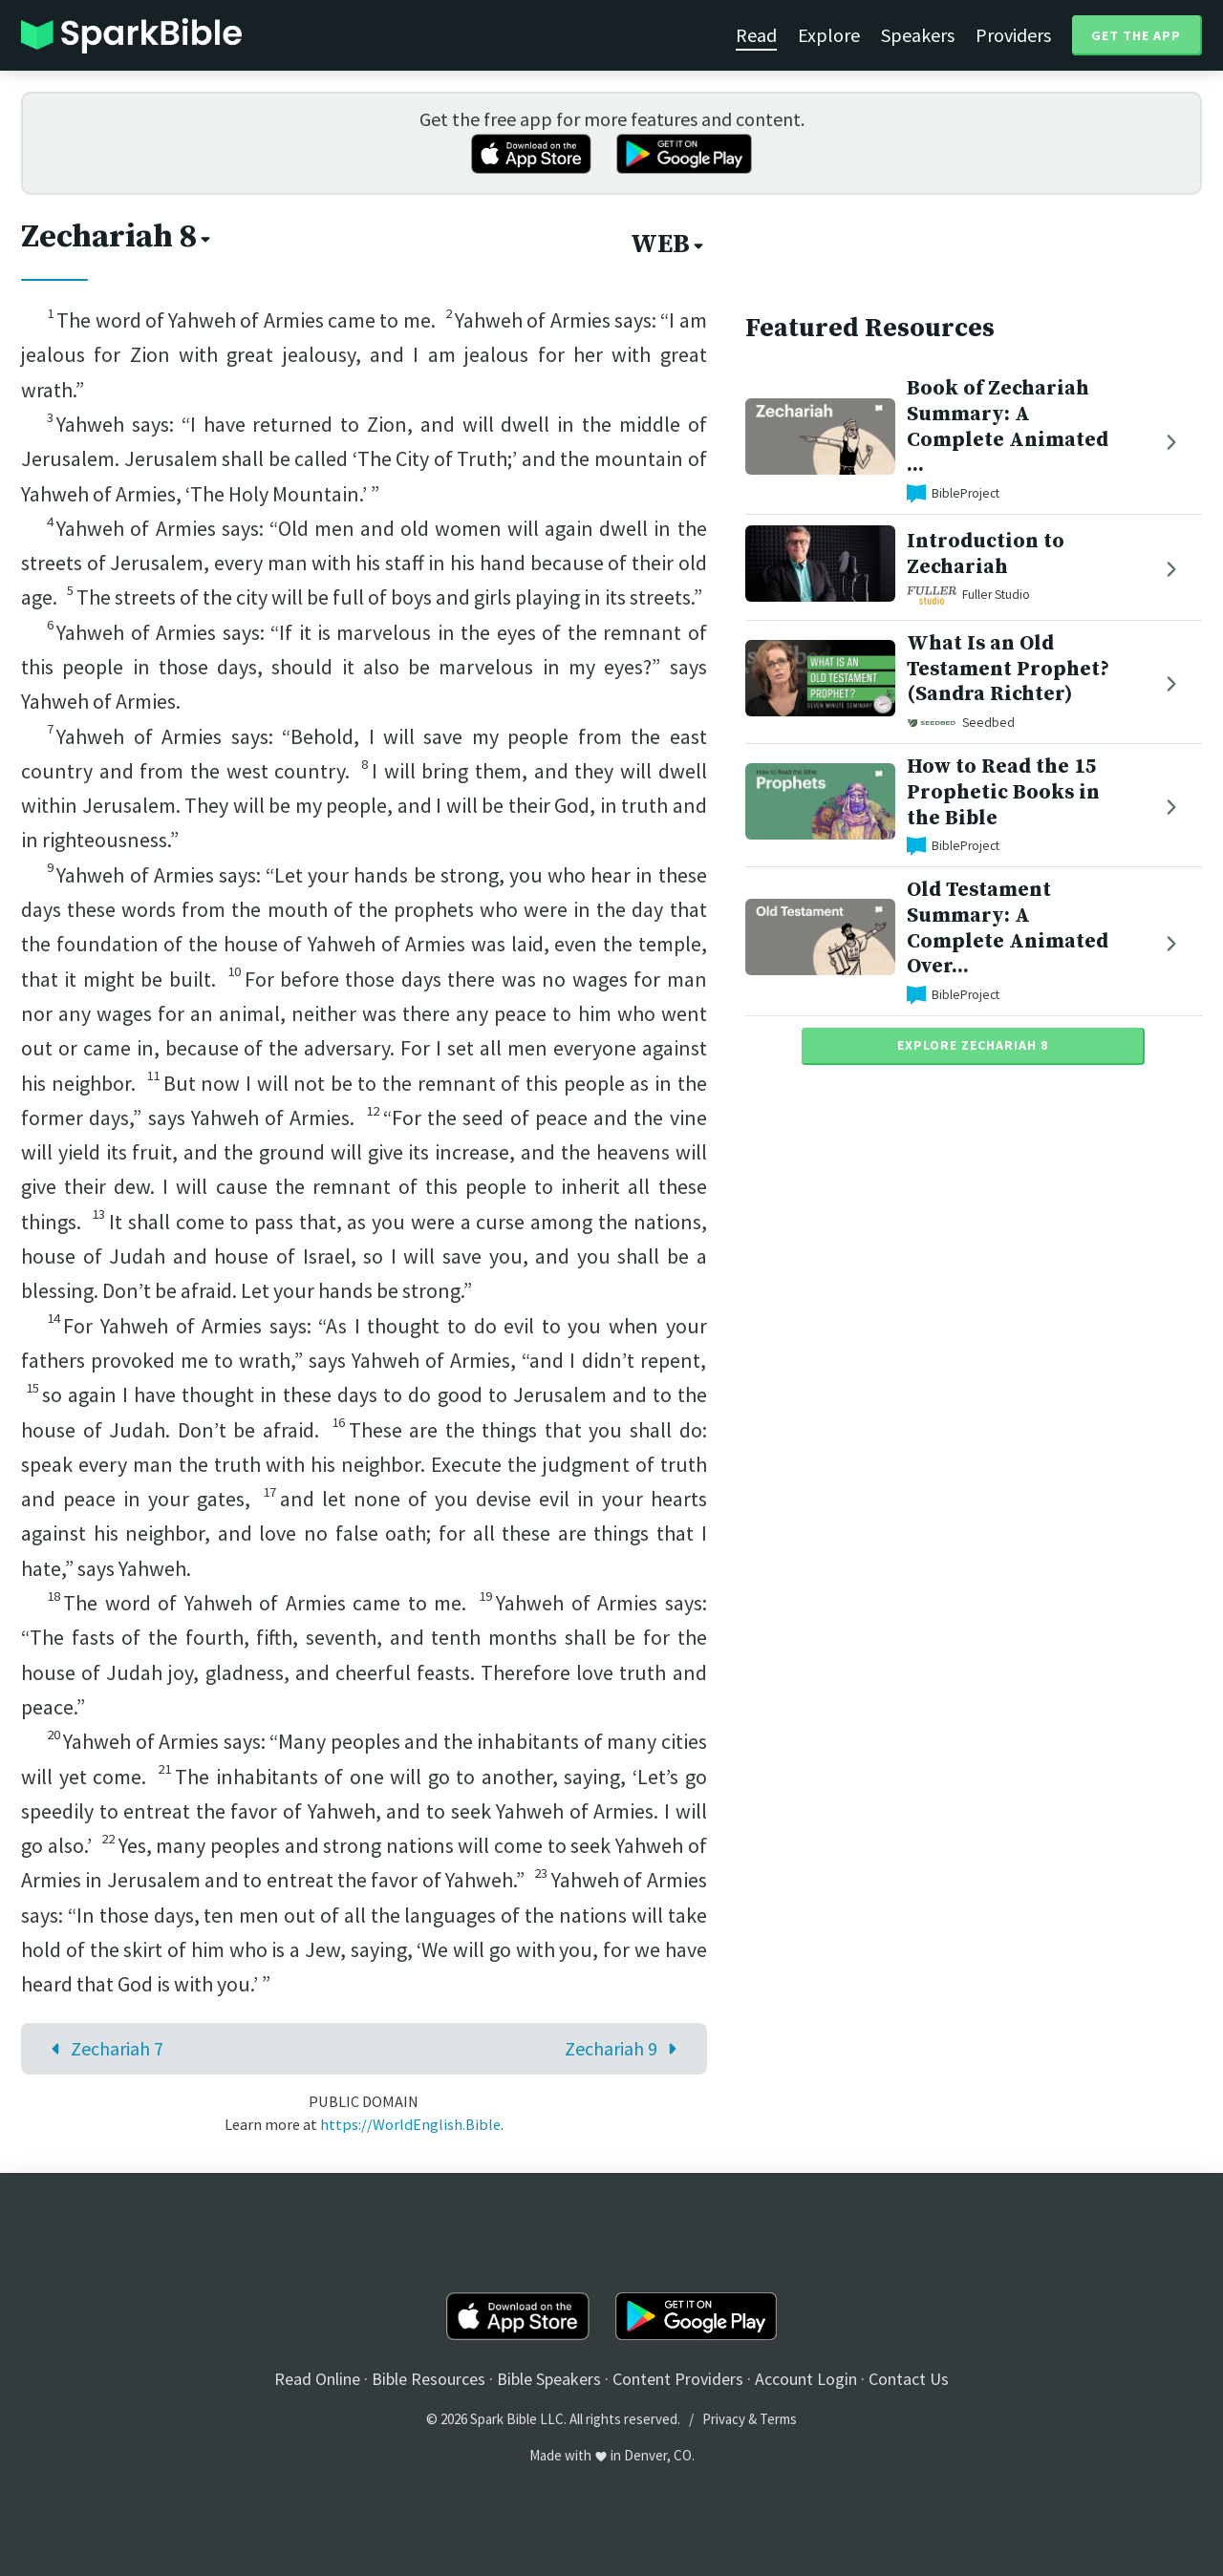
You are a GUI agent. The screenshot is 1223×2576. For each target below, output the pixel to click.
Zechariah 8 (117, 237)
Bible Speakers (549, 2379)
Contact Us (909, 2379)
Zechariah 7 (102, 2048)
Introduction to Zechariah (985, 554)
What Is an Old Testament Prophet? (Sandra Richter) (1008, 669)
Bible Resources (428, 2379)
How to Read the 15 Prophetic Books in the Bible (1003, 792)
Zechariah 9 (625, 2048)
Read (756, 35)
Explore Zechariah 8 (972, 1045)
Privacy (723, 2419)
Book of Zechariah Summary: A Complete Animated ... (1007, 426)
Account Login (806, 2379)
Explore (829, 35)
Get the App (1136, 35)
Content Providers (677, 2379)
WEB (669, 244)
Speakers (918, 35)
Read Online (317, 2379)
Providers (1013, 35)
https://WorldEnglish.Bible (410, 2124)
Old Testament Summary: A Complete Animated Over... (1007, 928)
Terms (778, 2419)
